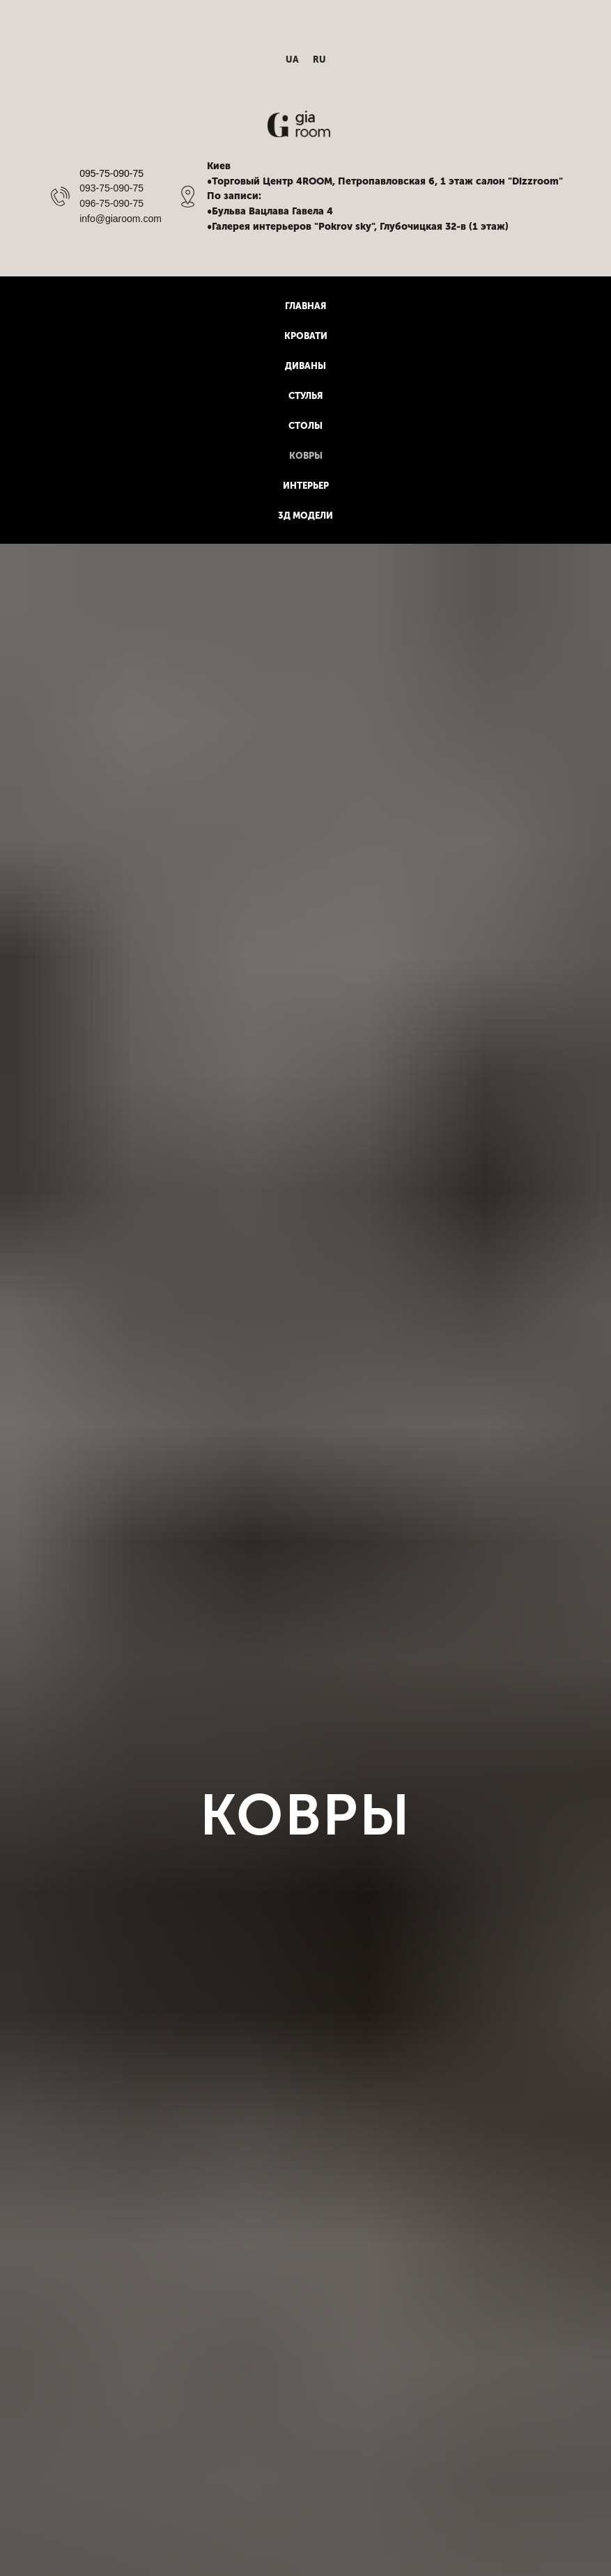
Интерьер (306, 485)
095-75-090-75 (111, 173)
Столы (305, 426)
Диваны (305, 366)
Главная (305, 306)
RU (319, 59)
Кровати (305, 336)
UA (292, 59)
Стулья (305, 396)
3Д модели (305, 515)
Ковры (306, 455)
